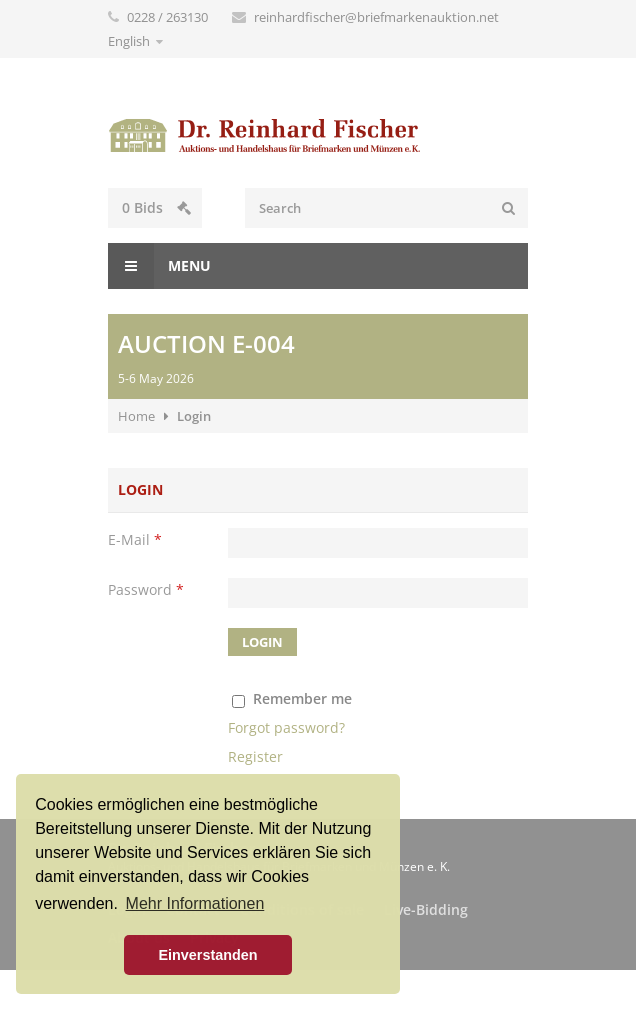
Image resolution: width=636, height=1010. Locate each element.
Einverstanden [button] (207, 955)
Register (255, 756)
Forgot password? (286, 727)
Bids (156, 207)
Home (136, 416)
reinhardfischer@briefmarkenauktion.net (376, 17)
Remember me (302, 698)
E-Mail (135, 539)
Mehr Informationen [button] (195, 903)
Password (146, 589)
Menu (159, 266)
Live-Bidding (426, 909)
